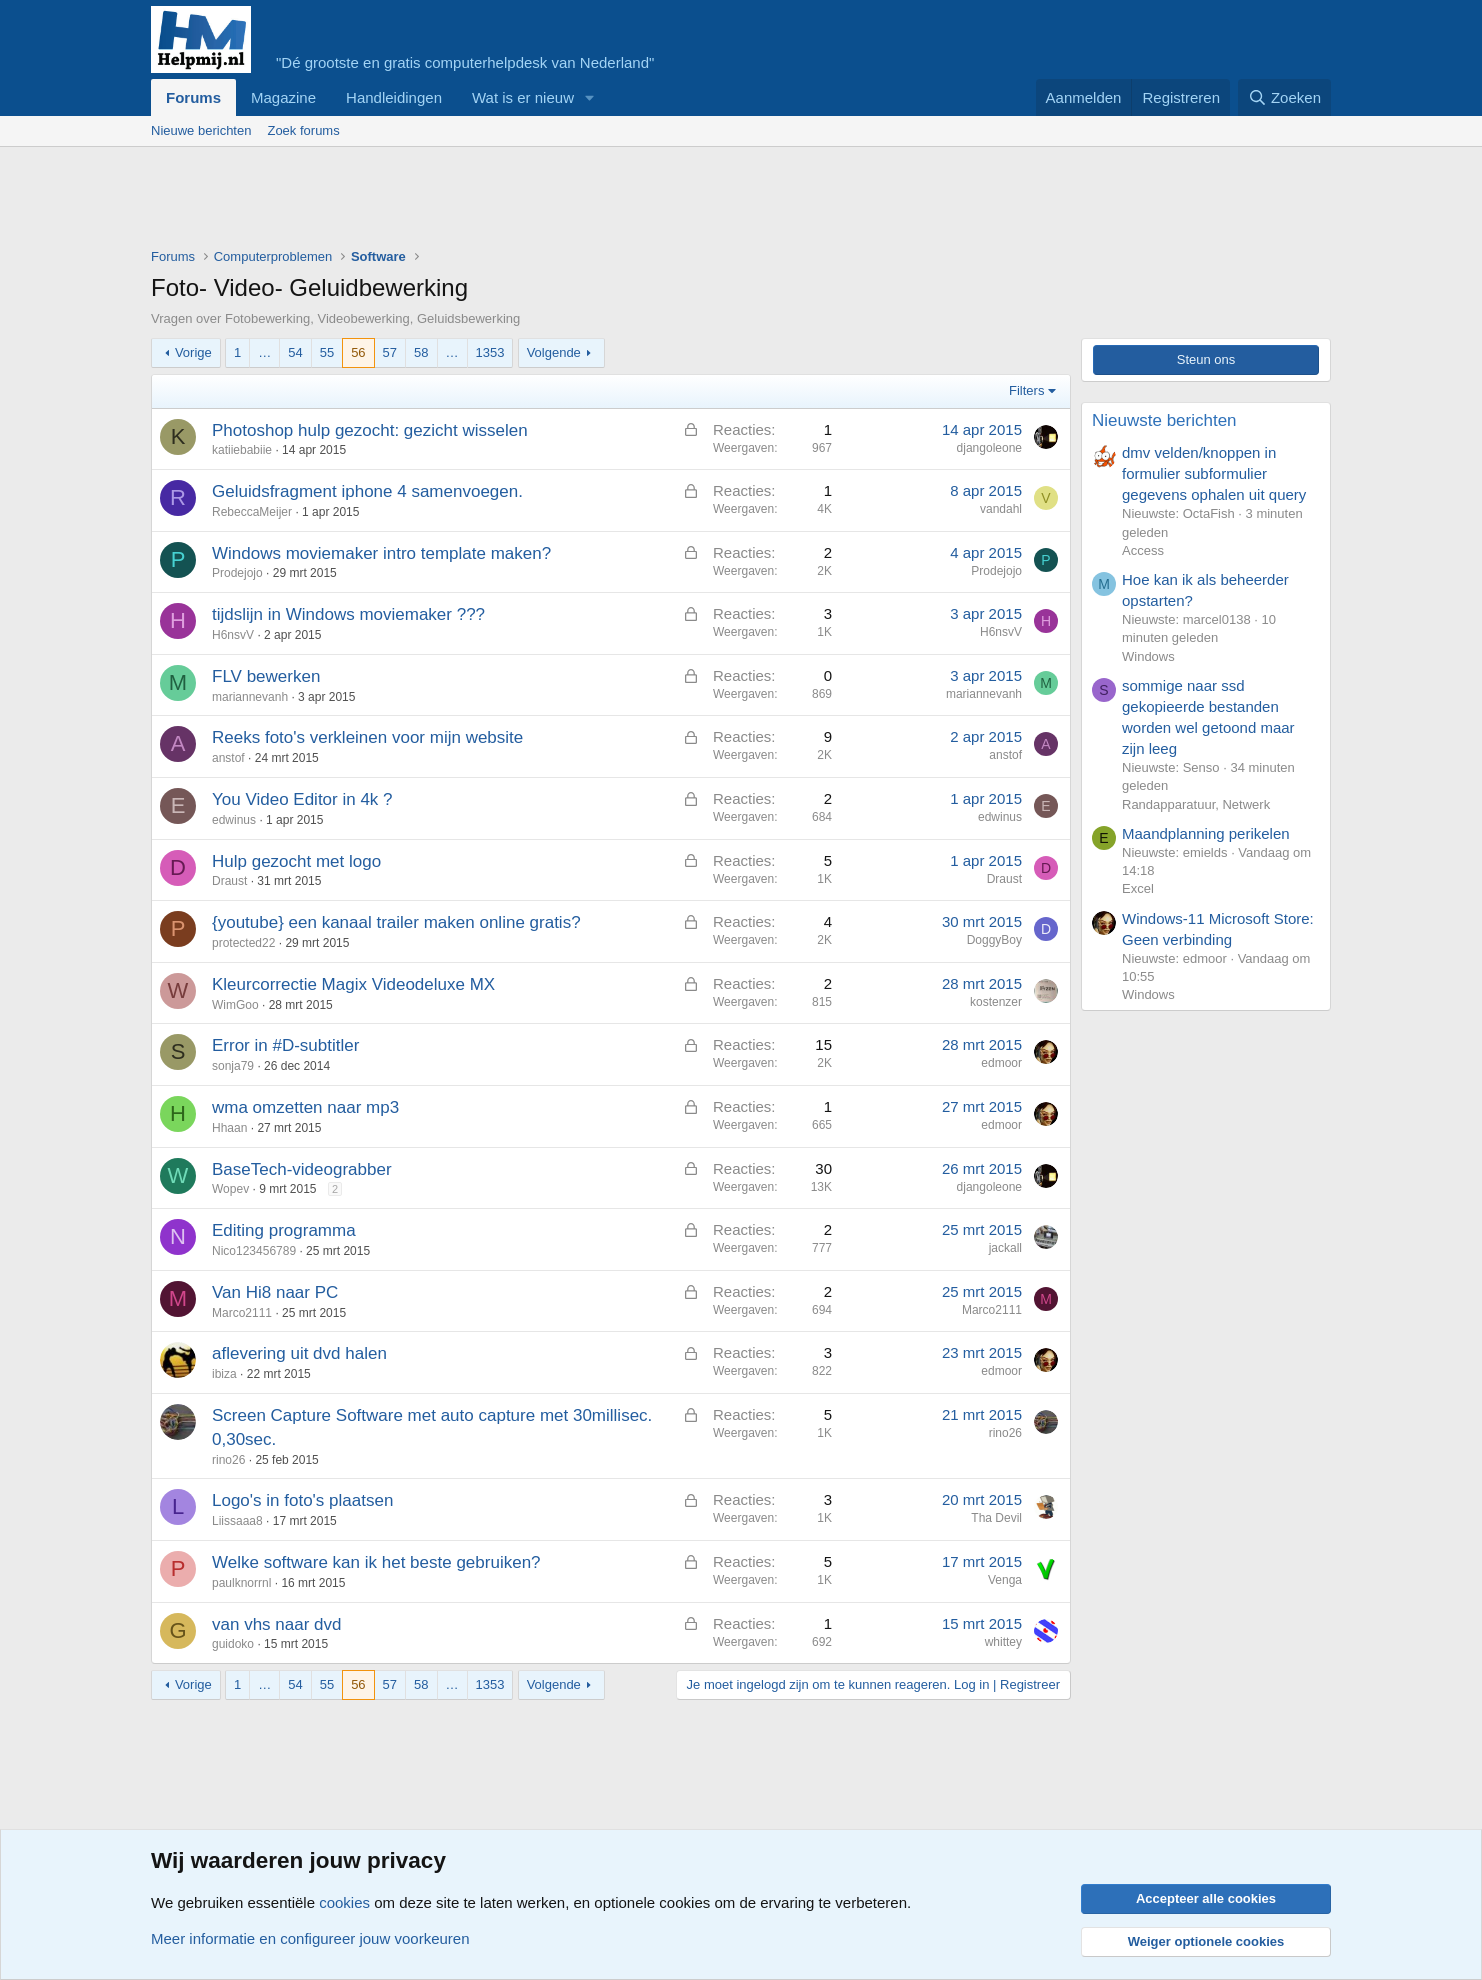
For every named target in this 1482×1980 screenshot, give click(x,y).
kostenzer (996, 1002)
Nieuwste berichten (1164, 420)
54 (295, 352)
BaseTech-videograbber (302, 1169)
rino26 (228, 1460)
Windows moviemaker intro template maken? (381, 553)
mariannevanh (250, 697)
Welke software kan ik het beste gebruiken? (376, 1562)
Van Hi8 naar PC (275, 1292)
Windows (1148, 656)
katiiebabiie (242, 450)
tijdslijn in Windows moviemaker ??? (348, 614)
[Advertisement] (515, 202)
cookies (344, 1902)
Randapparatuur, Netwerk (1196, 804)
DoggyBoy (994, 940)
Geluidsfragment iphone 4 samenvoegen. (367, 491)
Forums (193, 97)
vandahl (1001, 509)
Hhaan (229, 1128)
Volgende (554, 352)
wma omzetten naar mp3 (305, 1107)
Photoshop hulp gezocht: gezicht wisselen (370, 430)
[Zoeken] (1285, 97)
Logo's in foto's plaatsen (302, 1500)
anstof (228, 758)
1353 (490, 352)
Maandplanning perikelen (1206, 833)
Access (1143, 550)
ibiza (224, 1374)
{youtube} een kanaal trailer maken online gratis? (396, 922)
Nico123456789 (254, 1251)
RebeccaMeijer (252, 512)
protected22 (243, 943)
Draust (229, 881)
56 (358, 352)
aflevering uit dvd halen (299, 1353)
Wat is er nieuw (523, 97)
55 (327, 352)
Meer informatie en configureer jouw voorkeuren (310, 1938)
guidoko (233, 1644)
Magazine (283, 97)
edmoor (1001, 1063)
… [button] (264, 352)
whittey (1003, 1642)
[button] (590, 97)
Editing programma (284, 1230)
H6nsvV (233, 635)
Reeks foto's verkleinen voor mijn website (367, 737)
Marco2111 (242, 1313)
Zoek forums (303, 130)
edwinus (234, 820)
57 (390, 352)
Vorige (193, 352)
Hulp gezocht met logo (296, 861)
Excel (1138, 888)
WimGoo (235, 1005)
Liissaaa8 (237, 1521)
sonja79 (233, 1066)
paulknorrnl (241, 1583)
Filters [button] (1026, 390)
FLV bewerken (266, 676)
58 (421, 352)
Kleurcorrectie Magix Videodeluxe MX (353, 984)
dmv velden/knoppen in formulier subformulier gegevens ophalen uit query (1214, 473)
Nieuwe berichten (201, 130)
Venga (1005, 1580)
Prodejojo (237, 573)
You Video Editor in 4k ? (302, 799)
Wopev (230, 1189)
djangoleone (989, 448)
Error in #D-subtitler (285, 1045)
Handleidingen (394, 97)
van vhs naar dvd (276, 1624)
